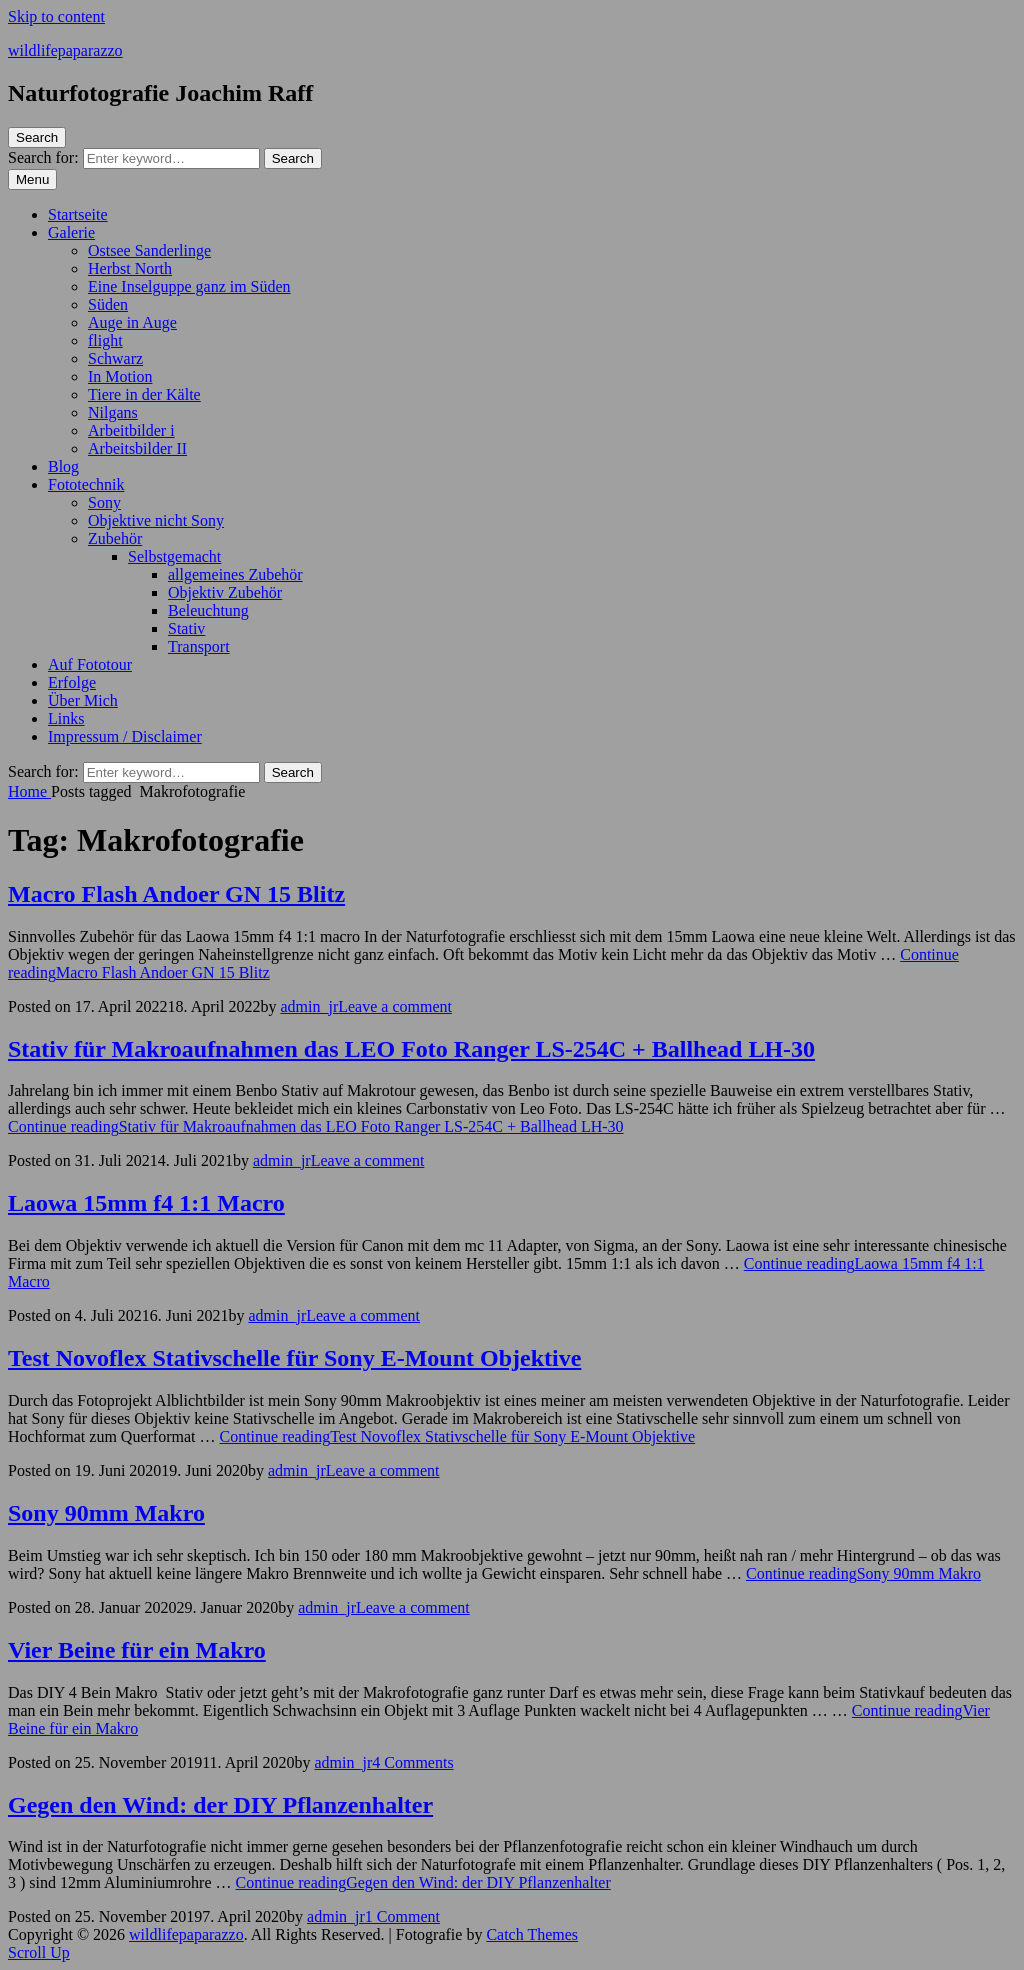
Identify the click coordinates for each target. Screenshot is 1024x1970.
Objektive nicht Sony (156, 520)
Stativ (186, 628)
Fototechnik (86, 484)
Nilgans (113, 412)
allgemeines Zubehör (235, 574)
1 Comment (402, 1916)
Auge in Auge (132, 322)
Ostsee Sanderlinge (149, 250)
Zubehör (115, 538)
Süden (108, 304)
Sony (104, 502)
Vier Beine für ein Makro (137, 1650)
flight (105, 340)
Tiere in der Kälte (144, 394)
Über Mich (83, 700)
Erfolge (72, 682)
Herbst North (130, 268)
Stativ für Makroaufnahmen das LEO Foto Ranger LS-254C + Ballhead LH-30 (411, 1049)
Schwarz (115, 358)
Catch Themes (532, 1934)
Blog (63, 466)
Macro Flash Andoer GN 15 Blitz (176, 894)
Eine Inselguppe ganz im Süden (189, 286)
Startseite (78, 214)
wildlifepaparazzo (65, 50)
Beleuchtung (208, 610)
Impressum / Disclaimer (125, 736)
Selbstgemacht (174, 556)
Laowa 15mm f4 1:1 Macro (146, 1203)
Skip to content (56, 16)
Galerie (71, 232)
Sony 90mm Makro (106, 1513)
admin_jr (309, 1006)
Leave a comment (395, 1006)
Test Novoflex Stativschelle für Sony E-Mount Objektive (294, 1358)
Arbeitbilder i (131, 430)
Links (66, 718)
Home (29, 791)
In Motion (120, 376)
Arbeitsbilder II (137, 448)
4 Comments (412, 1762)
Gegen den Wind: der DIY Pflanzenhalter (220, 1805)
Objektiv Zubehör (225, 592)
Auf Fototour (90, 664)
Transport (199, 646)
